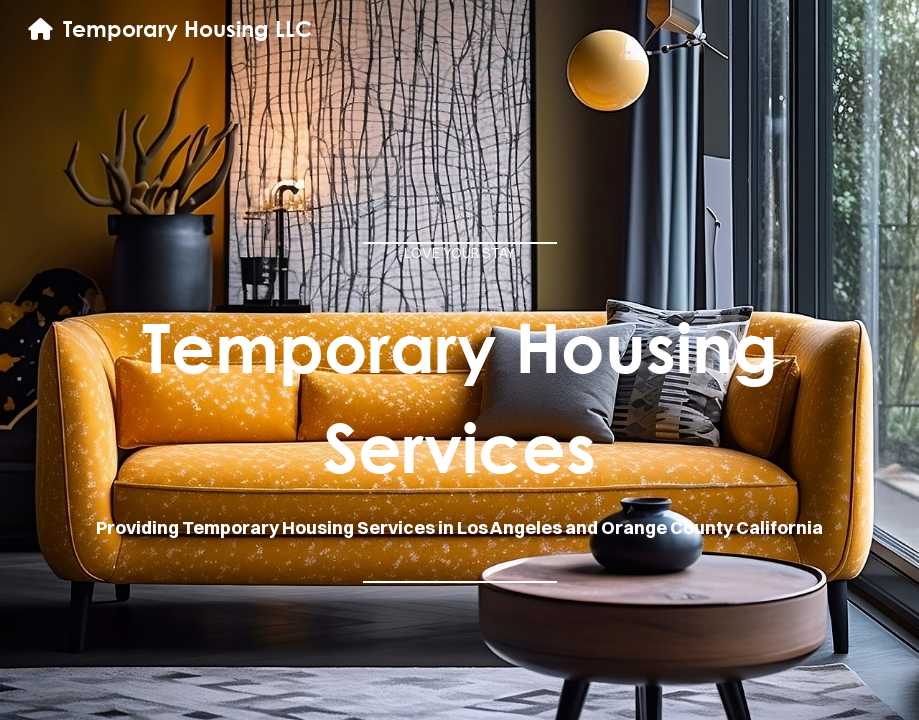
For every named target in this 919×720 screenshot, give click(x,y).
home (503, 65)
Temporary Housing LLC (187, 28)
